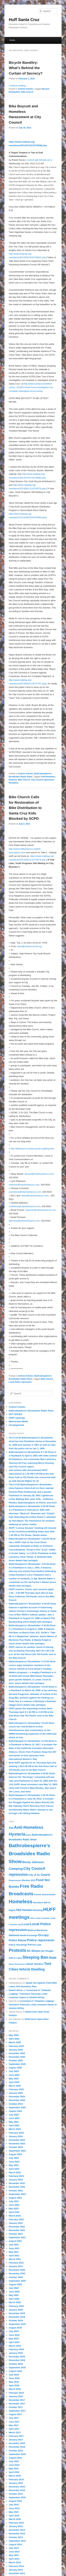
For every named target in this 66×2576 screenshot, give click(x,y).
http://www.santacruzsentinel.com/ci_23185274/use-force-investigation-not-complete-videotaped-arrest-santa (31, 387)
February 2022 (16, 2219)
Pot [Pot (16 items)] (30, 1944)
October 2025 (16, 2060)
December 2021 (17, 2226)
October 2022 (16, 2190)
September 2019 (17, 2324)
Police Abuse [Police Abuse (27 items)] (18, 1940)
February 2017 (16, 2436)
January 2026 (16, 2049)
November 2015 (17, 2490)
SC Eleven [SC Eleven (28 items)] (34, 1951)
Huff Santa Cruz (24, 19)
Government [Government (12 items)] (48, 1894)
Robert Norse (16, 1990)
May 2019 (14, 2338)
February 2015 (16, 2522)
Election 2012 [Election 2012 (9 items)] (29, 1880)
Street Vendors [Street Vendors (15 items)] (35, 1964)
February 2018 (16, 2393)
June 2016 (14, 2465)
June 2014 (14, 2551)
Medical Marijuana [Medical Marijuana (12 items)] (37, 1930)
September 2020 (17, 2281)
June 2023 (14, 2161)
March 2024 (15, 2129)
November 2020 (17, 2273)
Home (12, 40)
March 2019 (15, 2346)
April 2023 (14, 2169)
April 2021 (14, 2255)
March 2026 (15, 2042)
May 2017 (14, 2425)
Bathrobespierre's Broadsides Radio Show (31, 1410)
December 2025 (17, 2053)
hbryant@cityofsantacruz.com (39, 1174)
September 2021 (17, 2237)
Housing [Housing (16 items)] (38, 1910)
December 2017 (17, 2400)
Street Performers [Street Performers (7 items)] (17, 1964)
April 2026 (14, 2038)
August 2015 (15, 2501)
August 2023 (15, 2154)
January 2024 (16, 2136)
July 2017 (14, 2418)
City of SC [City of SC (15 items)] (34, 1875)
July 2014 (14, 2548)
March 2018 (15, 2389)
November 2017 (17, 2403)
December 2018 (17, 2356)
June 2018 (14, 2378)
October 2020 (16, 2277)
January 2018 (16, 2396)
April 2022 (14, 2212)
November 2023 (17, 2143)
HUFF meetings (17, 1418)
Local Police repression (20, 1382)
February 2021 (16, 2262)
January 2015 (16, 2526)
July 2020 (14, 2288)
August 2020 (15, 2284)
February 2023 (16, 2176)
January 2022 (16, 2223)
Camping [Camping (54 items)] (16, 1868)
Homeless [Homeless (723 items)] (20, 1901)
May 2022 (14, 2208)
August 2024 (15, 2111)
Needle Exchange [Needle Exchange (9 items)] (28, 1935)
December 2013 (17, 2573)
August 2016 (15, 2458)
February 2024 (16, 2133)
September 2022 (17, 2194)
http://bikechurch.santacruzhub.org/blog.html (32, 1148)
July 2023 (14, 2158)
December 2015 (17, 2486)
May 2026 (14, 2035)
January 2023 (16, 2179)
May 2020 (14, 2295)
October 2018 (16, 2364)
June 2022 (14, 2205)
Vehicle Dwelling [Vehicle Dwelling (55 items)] (32, 1969)
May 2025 (14, 2078)
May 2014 (14, 2555)
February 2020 (16, 2306)
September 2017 (17, 2410)
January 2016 (16, 2483)
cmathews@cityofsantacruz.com (25, 1206)
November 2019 (17, 2317)
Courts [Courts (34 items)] (45, 1874)
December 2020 (17, 2270)
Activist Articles (25, 89)
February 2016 (16, 2479)
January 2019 (16, 2353)
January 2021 (16, 2266)
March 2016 (15, 2475)
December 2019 (17, 2313)
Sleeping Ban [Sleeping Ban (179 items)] (35, 1957)
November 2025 (17, 2057)
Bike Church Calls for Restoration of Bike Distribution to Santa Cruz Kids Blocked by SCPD (25, 807)
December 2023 (17, 2140)
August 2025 (15, 2067)
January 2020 (16, 2309)
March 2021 (15, 2259)
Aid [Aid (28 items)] (11, 1827)
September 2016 (17, 2454)
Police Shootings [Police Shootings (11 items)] (18, 1944)
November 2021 (17, 2230)
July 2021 (14, 2244)
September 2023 (17, 2150)
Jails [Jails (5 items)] (32, 1918)
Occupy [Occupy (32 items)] (43, 1935)
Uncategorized (16, 1425)
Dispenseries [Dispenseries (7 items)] (15, 1880)
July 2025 (14, 2071)
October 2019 (16, 2320)
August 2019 (15, 2327)
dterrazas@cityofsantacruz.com (24, 1220)
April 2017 (14, 2429)
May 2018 (14, 2382)
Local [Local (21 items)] (25, 1924)
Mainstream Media (18, 1421)
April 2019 (14, 2342)
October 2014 (16, 2537)
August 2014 (15, 2544)
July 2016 (14, 2461)
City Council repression (42, 780)
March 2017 (15, 2432)
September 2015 (17, 2497)
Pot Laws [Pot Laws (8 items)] (37, 1945)
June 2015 (14, 2508)
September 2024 (17, 2107)
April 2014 (14, 2559)
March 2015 (15, 2519)
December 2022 (17, 2183)
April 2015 (14, 2515)
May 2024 (14, 2122)
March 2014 (15, 2562)
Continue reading (19, 85)
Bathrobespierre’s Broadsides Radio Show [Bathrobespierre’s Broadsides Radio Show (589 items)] (29, 1853)
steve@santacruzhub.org (29, 946)
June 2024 (14, 2118)
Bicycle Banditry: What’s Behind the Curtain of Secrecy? (26, 68)
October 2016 (16, 2450)
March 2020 (15, 2302)
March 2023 (15, 2172)
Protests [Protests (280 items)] (17, 1950)
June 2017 (14, 2421)
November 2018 (17, 2360)
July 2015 (14, 2504)
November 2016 (17, 2447)
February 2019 (16, 2349)
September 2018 (17, 2367)
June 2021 (14, 2248)
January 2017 (16, 2439)
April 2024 (14, 2125)
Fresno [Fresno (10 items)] (37, 1894)
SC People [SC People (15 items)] (47, 1951)
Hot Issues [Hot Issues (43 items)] (24, 1910)
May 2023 (14, 2165)
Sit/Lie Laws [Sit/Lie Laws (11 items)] (15, 1958)
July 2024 (14, 2114)
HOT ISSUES (15, 1414)
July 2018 (14, 2374)
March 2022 (15, 2215)
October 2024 (16, 2104)
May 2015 (14, 2512)
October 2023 (16, 2147)
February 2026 (16, 2046)
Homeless (14, 783)
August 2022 (15, 2197)
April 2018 (14, 2385)
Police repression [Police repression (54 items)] (40, 1940)
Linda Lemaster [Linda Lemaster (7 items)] (42, 1918)
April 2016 (14, 2472)
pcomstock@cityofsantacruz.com (25, 1192)
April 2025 (14, 2082)
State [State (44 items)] (52, 1957)
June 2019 (14, 2335)
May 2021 (14, 2252)
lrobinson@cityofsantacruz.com (24, 1184)
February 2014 (16, 2566)
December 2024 (17, 2096)
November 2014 (17, 2533)
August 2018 (15, 2371)
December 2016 (17, 2443)
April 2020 (14, 2299)
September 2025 (17, 2064)
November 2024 (17, 2100)
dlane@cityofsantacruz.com (35, 1195)
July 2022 (14, 2201)
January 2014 (16, 2569)
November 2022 (17, 2187)
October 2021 (16, 2234)
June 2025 (14, 2075)
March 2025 (15, 2085)
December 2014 (17, 2530)
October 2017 (16, 2407)
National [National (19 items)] (14, 1935)
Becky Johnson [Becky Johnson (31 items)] (33, 1862)
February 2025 (16, 2089)
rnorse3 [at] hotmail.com (39, 160)
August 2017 (15, 2414)
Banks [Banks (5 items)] (28, 1835)
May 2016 (14, 2468)
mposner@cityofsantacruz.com (40, 1210)
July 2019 (14, 2331)
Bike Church (27, 92)
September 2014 (17, 2541)
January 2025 (16, 2093)
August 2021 (15, 2241)
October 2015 (16, 2494)
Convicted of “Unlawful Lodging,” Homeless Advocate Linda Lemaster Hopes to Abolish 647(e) (30, 1994)
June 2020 (14, 2291)
